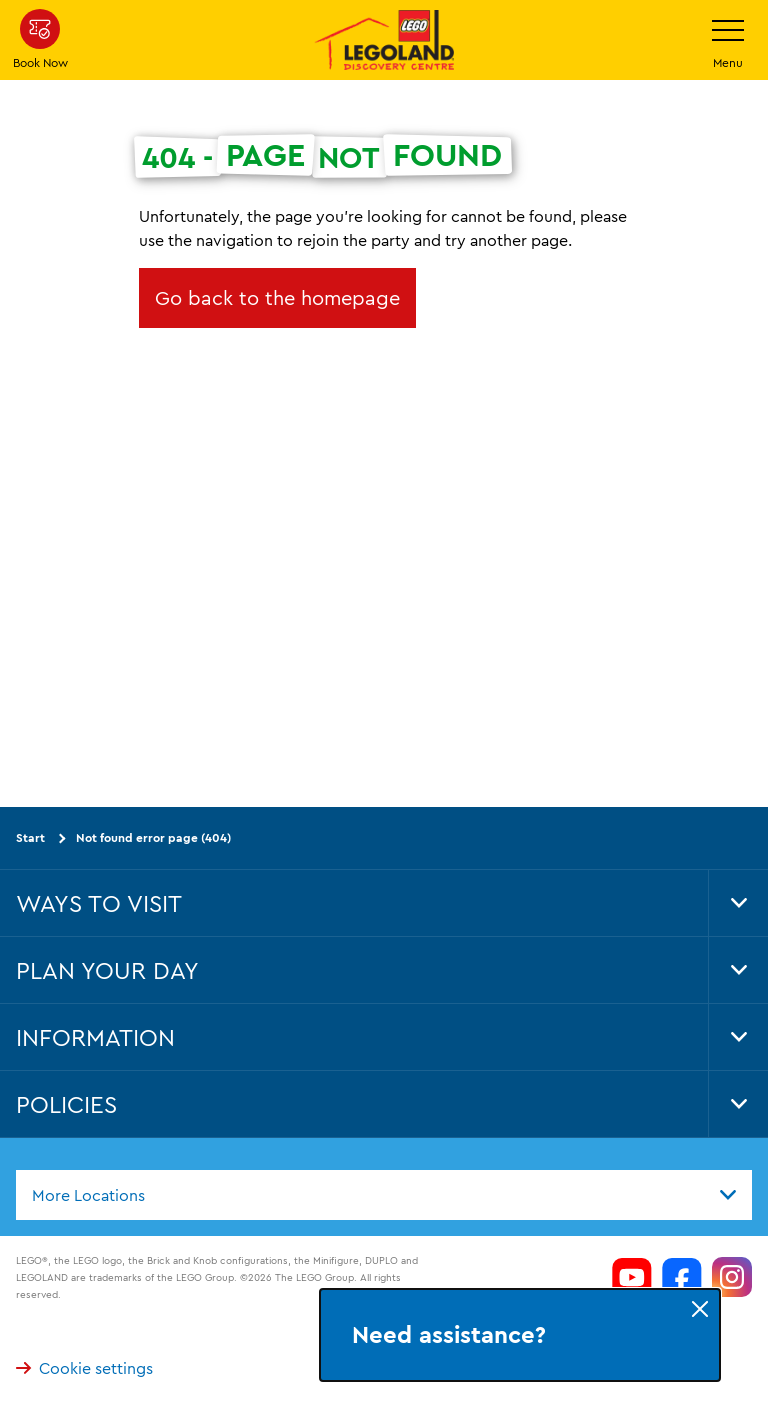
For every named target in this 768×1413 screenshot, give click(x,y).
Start (30, 837)
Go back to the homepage (277, 297)
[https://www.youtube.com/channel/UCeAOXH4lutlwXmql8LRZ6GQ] (632, 1277)
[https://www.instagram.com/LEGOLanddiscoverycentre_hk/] (732, 1277)
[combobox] (384, 1194)
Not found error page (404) (153, 837)
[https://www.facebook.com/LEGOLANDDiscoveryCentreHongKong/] (682, 1277)
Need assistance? (449, 1335)
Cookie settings (84, 1367)
